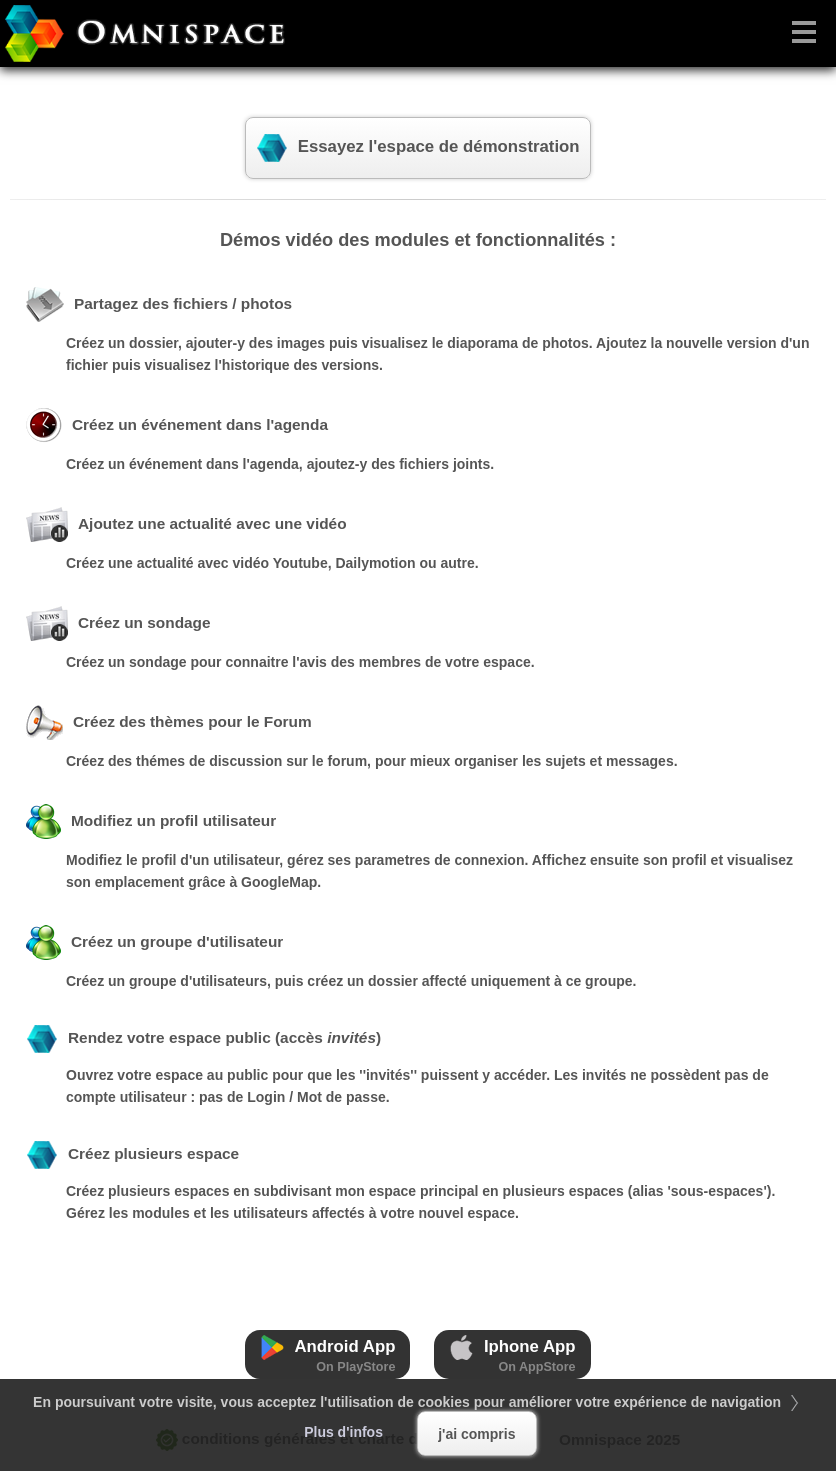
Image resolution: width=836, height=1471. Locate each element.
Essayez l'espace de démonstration (417, 148)
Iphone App (512, 1354)
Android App (327, 1354)
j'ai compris (476, 1434)
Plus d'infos (343, 1432)
